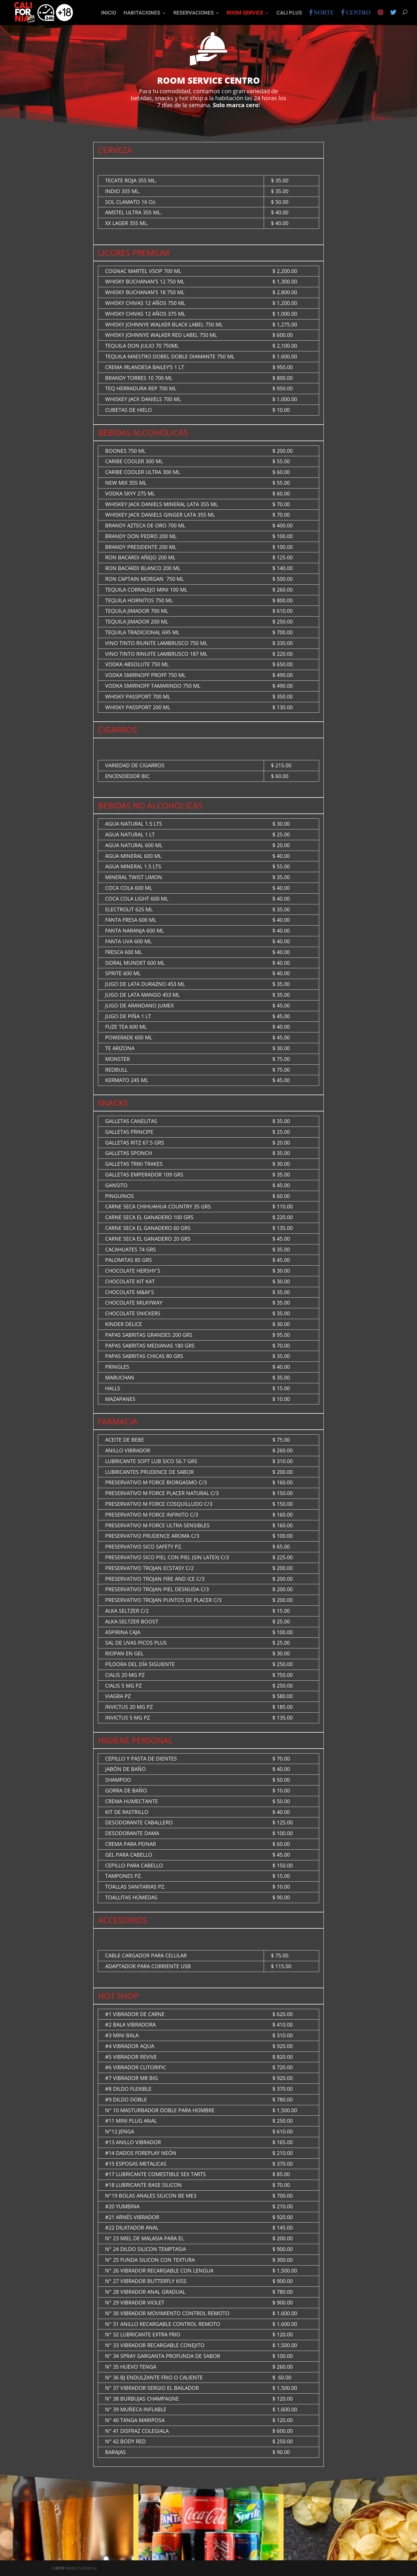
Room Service (245, 14)
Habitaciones (141, 14)
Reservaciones (193, 14)
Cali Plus (289, 14)
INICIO (108, 14)
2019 (59, 2568)
